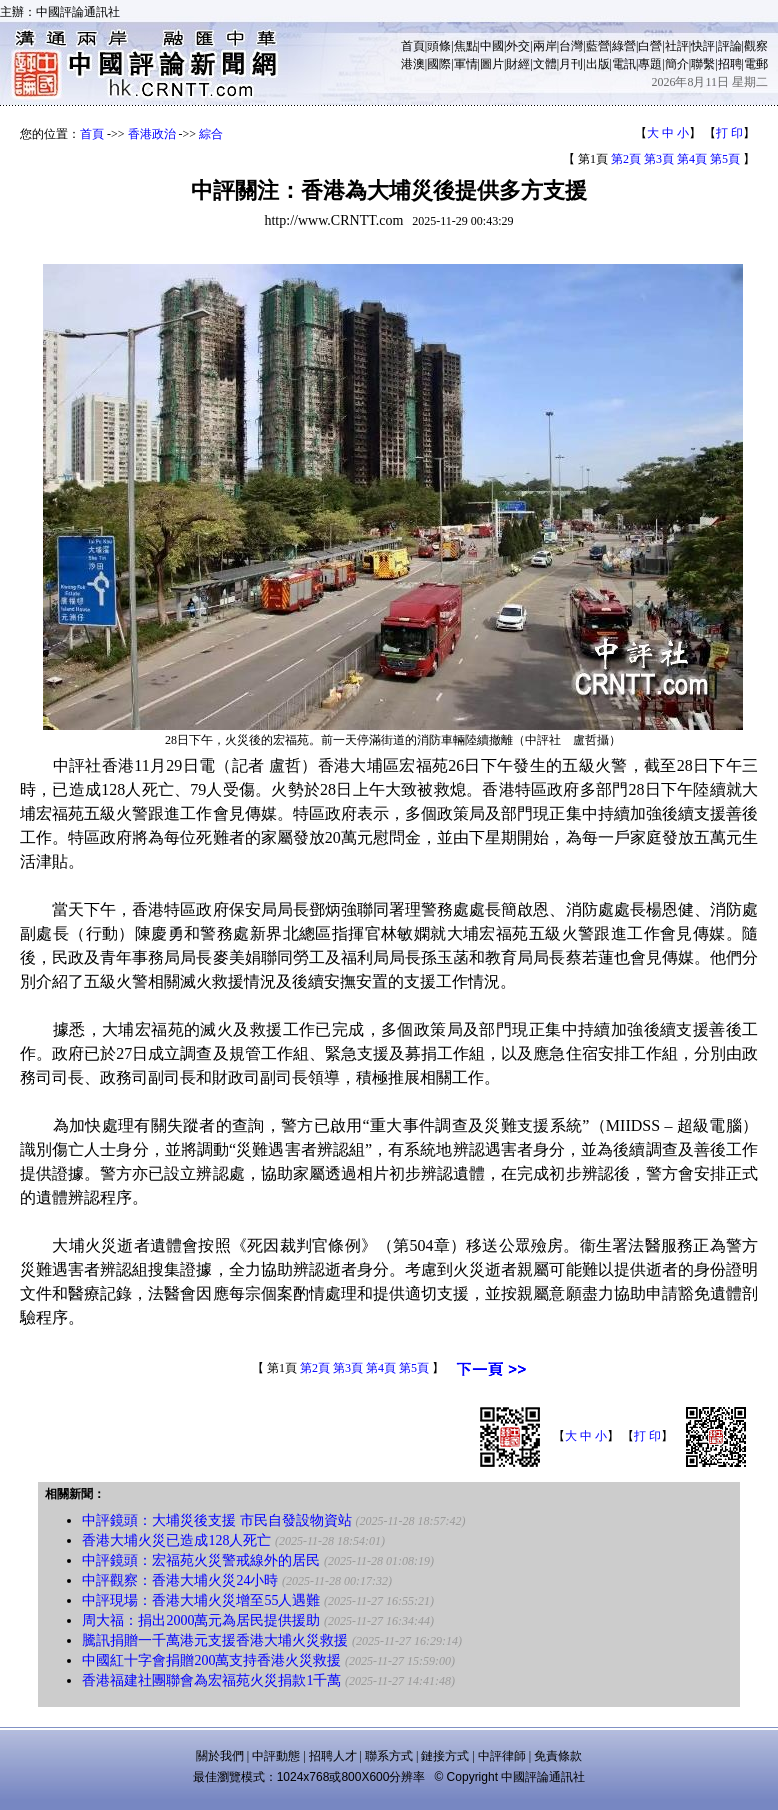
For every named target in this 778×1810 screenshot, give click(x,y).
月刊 (571, 64)
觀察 (756, 46)
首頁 (413, 46)
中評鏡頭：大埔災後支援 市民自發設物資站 (217, 1520)
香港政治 (152, 134)
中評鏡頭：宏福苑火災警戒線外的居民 (201, 1560)
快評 (703, 46)
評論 (730, 46)
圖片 (492, 64)
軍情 (466, 64)
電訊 (624, 64)
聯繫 (703, 64)
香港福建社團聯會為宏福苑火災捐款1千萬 (211, 1680)
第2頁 (626, 159)
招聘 (730, 64)
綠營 (624, 46)
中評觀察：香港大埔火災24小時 (180, 1580)
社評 (677, 46)
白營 (650, 46)
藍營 (598, 46)
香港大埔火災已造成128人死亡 (176, 1540)
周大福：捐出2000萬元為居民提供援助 (201, 1620)
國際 (439, 64)
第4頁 (692, 159)
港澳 (413, 64)
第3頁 (659, 159)
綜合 (211, 134)
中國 (492, 46)
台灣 (571, 46)
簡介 (677, 64)
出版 (598, 64)
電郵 (756, 64)
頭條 (439, 46)
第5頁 (725, 159)
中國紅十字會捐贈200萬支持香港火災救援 (211, 1660)
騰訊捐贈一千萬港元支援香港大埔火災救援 (215, 1640)
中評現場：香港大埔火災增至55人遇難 (201, 1600)
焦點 (466, 46)
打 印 (729, 133)
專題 (650, 64)
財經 (518, 64)
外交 (518, 46)
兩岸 (545, 46)
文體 (545, 64)
